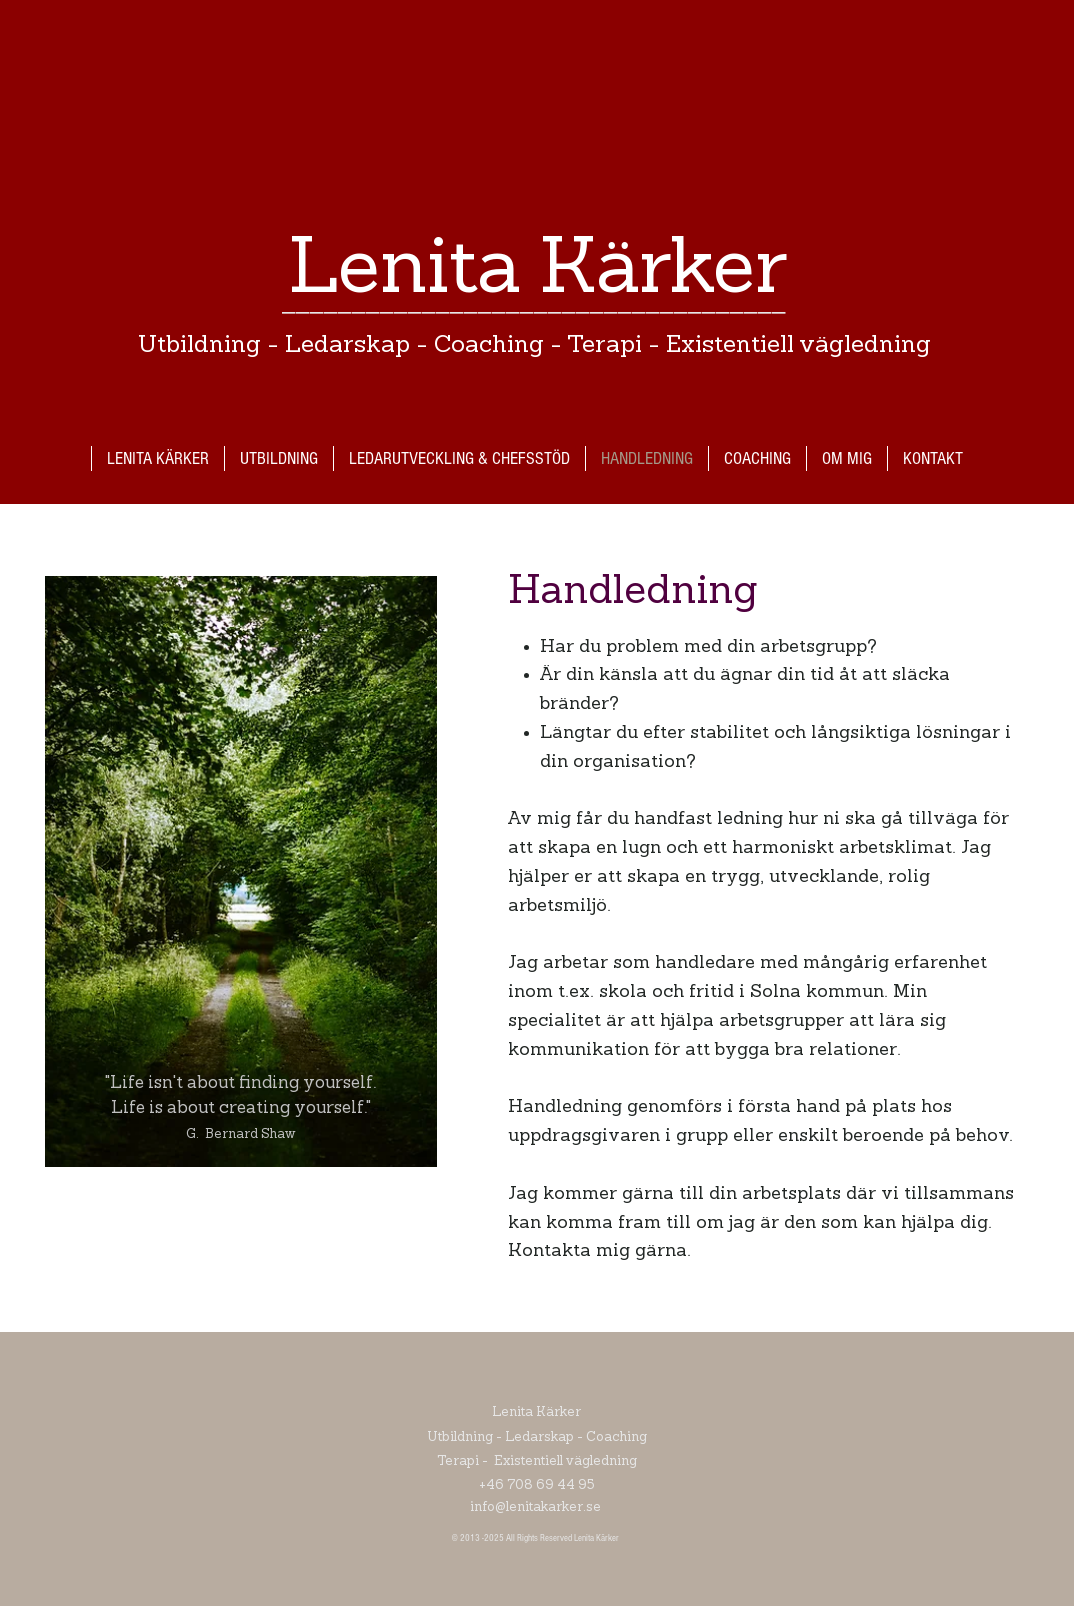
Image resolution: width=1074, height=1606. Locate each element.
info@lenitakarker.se (537, 1507)
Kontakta (549, 1251)
